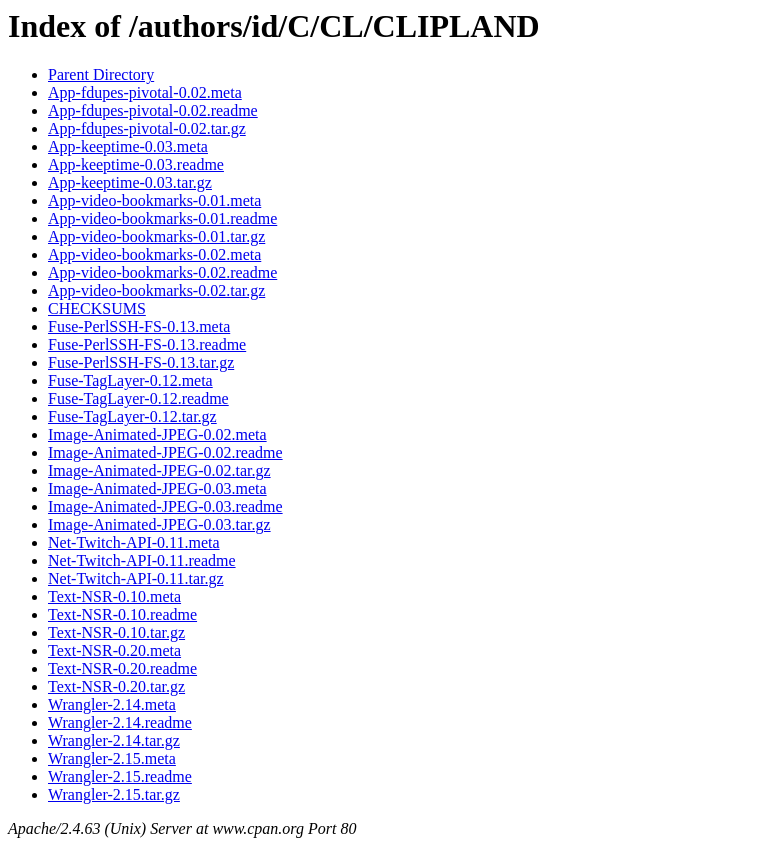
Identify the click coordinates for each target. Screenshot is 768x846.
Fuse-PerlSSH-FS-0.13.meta (139, 326)
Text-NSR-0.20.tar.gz (116, 686)
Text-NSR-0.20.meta (114, 650)
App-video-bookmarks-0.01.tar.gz (156, 236)
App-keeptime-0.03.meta (128, 146)
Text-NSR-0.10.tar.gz (116, 632)
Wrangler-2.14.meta (112, 704)
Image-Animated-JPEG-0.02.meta (157, 434)
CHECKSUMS (97, 308)
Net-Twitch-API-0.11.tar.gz (136, 578)
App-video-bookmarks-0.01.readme (162, 218)
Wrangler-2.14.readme (120, 722)
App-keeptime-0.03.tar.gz (130, 182)
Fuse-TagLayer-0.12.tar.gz (132, 416)
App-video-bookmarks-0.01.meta (154, 200)
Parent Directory (101, 74)
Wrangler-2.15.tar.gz (114, 794)
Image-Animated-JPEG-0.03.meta (157, 488)
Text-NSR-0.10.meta (114, 596)
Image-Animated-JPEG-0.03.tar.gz (159, 524)
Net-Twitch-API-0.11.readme (142, 560)
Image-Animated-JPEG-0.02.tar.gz (159, 470)
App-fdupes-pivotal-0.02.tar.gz (147, 128)
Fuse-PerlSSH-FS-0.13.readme (147, 344)
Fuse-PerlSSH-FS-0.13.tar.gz (141, 362)
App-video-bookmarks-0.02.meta (154, 254)
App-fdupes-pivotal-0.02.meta (145, 92)
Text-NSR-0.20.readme (122, 668)
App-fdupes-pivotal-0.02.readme (153, 110)
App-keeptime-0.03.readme (136, 164)
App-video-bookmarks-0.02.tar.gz (156, 290)
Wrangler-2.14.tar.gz (114, 740)
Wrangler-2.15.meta (112, 758)
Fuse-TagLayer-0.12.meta (130, 380)
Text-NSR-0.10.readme (122, 614)
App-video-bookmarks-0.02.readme (162, 272)
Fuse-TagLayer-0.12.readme (138, 398)
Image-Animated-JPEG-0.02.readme (165, 452)
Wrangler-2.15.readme (120, 776)
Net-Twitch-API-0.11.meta (134, 542)
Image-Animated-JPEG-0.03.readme (165, 506)
